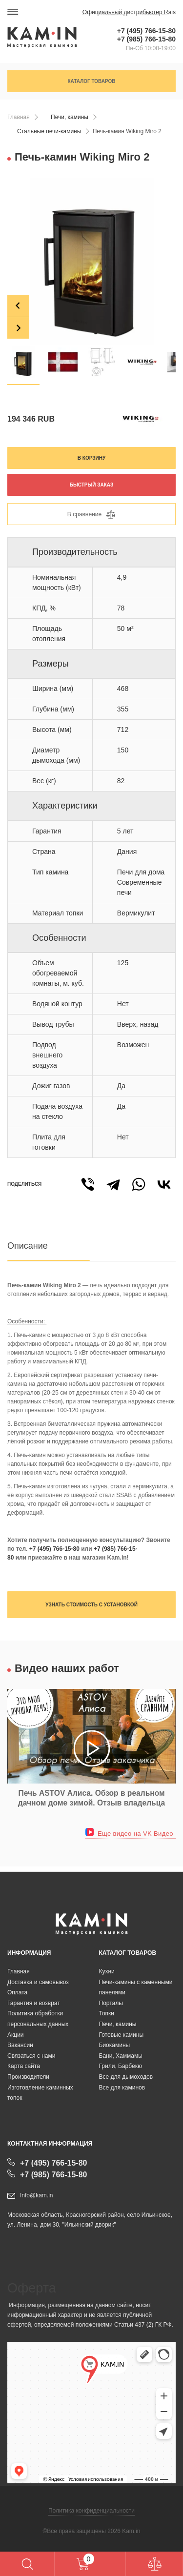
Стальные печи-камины (49, 131)
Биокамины (114, 2045)
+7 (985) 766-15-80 (146, 39)
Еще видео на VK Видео (129, 1833)
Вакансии (20, 2045)
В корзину (91, 458)
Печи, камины (69, 117)
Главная (18, 117)
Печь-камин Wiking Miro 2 (127, 131)
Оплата (17, 1992)
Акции (15, 2034)
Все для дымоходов (126, 2076)
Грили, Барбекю (120, 2066)
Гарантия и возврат (33, 2003)
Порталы (111, 2003)
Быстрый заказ (92, 484)
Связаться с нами (31, 2055)
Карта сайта (23, 2066)
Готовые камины (121, 2034)
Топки (107, 2013)
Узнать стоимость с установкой (91, 1604)
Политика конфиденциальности (91, 2510)
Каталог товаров (91, 81)
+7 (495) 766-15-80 (146, 31)
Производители (28, 2076)
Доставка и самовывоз (38, 1982)
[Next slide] (18, 328)
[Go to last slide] (18, 306)
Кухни (107, 1971)
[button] (23, 362)
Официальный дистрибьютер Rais (129, 12)
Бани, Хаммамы (120, 2055)
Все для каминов (122, 2087)
